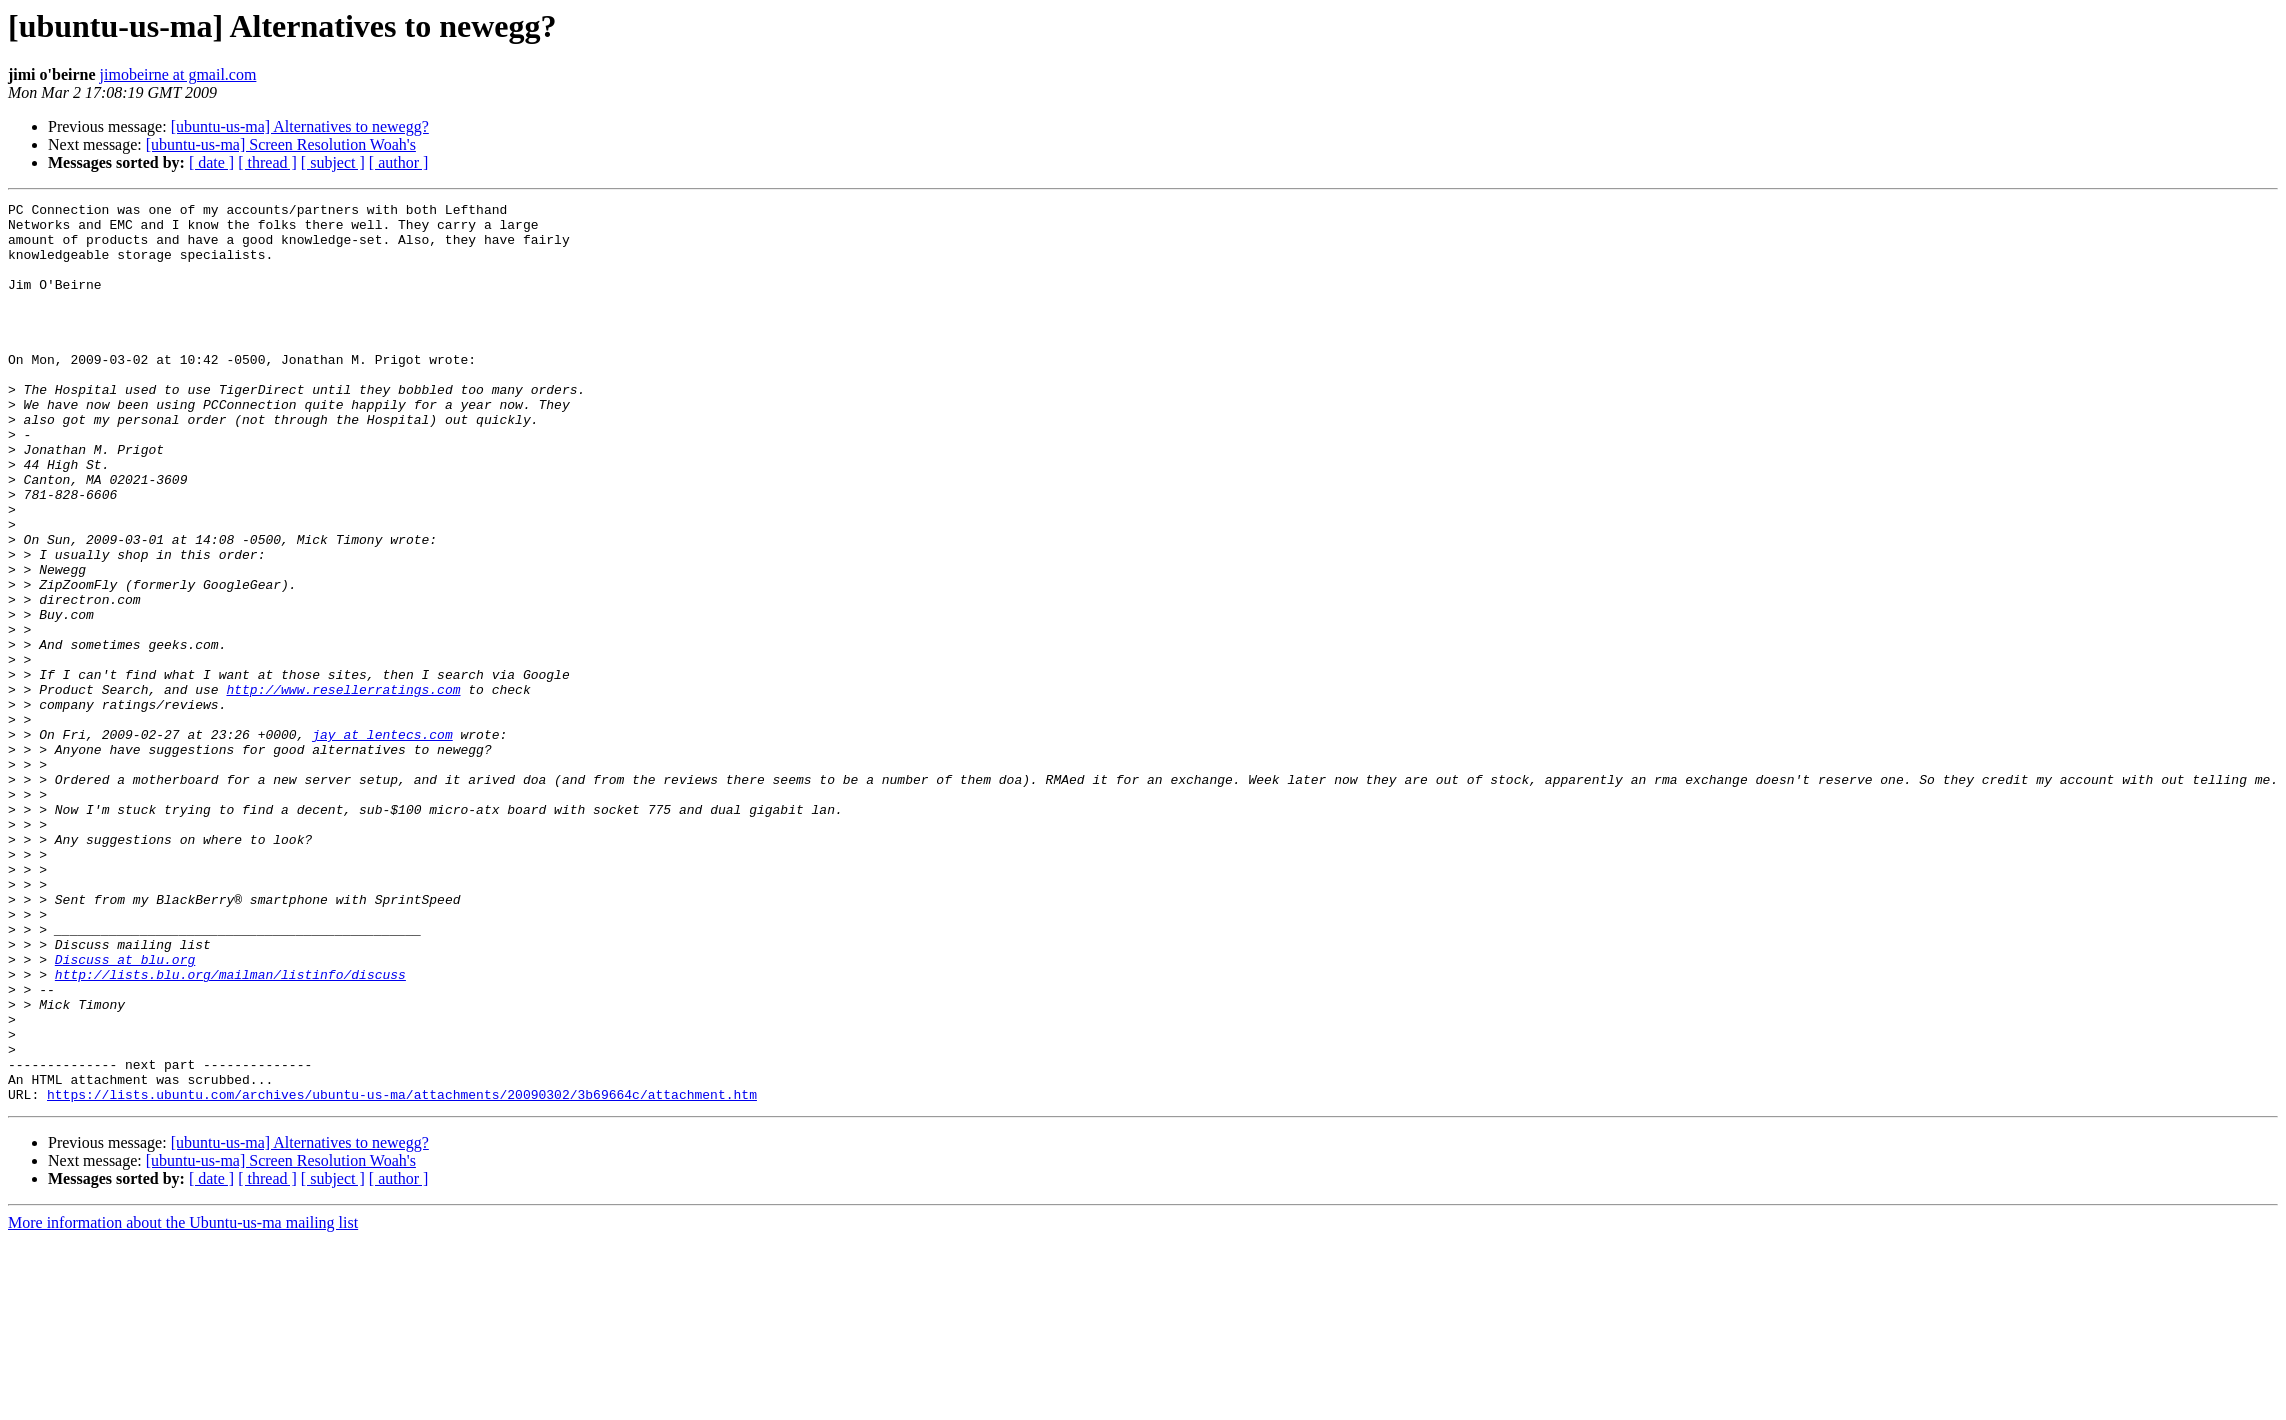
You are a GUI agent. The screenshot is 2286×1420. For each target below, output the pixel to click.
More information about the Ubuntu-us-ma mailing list (183, 1402)
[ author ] (399, 162)
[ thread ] (267, 162)
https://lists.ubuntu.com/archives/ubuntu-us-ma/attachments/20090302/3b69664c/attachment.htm (402, 1274)
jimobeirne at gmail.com (178, 74)
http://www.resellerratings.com (343, 788)
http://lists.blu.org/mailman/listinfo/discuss (230, 1130)
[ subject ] (333, 162)
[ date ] (211, 162)
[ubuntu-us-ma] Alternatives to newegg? (300, 126)
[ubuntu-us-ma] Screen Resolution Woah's (281, 144)
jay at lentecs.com (382, 842)
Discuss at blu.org (125, 1112)
